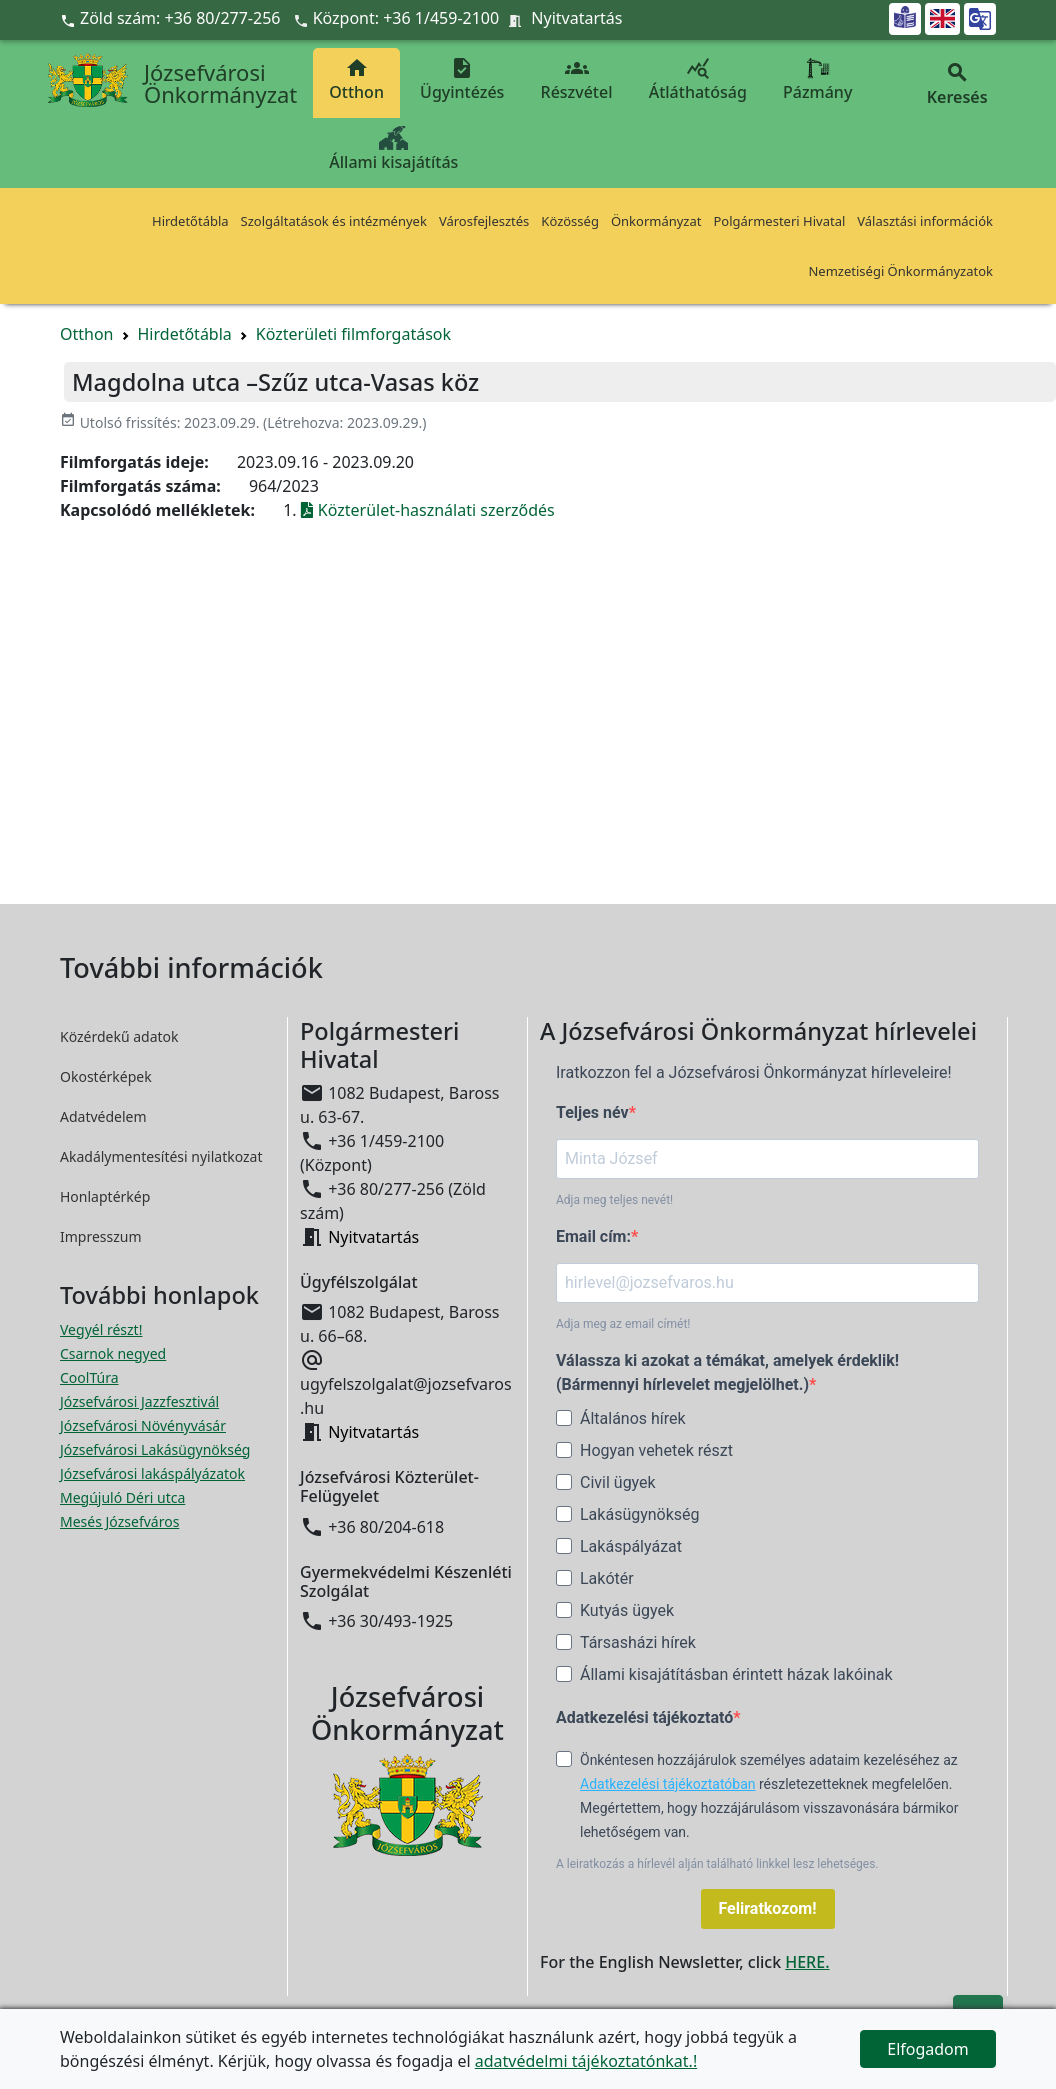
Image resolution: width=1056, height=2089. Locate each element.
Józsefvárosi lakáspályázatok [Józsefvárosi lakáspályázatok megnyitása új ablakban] (152, 1473)
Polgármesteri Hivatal (779, 221)
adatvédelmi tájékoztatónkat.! (586, 2061)
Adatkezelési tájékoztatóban (668, 1784)
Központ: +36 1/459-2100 (406, 18)
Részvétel (577, 79)
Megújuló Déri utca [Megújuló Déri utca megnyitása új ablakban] (122, 1497)
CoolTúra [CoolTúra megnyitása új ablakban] (89, 1377)
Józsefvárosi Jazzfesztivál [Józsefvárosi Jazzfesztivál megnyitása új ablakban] (139, 1401)
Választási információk (925, 221)
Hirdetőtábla (190, 221)
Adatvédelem (103, 1116)
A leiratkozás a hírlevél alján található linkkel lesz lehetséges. (717, 1864)
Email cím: (593, 1236)
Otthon (356, 79)
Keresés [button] (957, 84)
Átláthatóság (698, 79)
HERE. (807, 1962)
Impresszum (101, 1236)
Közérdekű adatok (119, 1036)
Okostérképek (106, 1076)
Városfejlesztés (484, 221)
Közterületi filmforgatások (353, 334)
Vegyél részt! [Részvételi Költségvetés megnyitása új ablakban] (101, 1329)
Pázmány (817, 79)
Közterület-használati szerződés (428, 510)
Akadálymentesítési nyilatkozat (161, 1156)
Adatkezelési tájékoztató (644, 1717)
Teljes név (592, 1112)
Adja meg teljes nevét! (614, 1200)
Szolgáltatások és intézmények (334, 221)
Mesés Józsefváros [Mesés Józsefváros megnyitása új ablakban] (119, 1521)
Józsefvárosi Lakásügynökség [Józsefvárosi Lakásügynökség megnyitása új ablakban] (155, 1449)
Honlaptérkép (105, 1196)
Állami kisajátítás (393, 149)
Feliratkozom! (768, 1908)
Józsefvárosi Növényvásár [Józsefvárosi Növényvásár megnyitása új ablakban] (143, 1425)
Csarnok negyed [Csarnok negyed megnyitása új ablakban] (113, 1353)
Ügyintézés (462, 79)
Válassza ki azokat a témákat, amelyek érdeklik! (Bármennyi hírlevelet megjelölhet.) (727, 1372)
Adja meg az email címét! (623, 1324)
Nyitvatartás (576, 18)
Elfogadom (928, 2049)
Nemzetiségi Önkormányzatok (900, 271)
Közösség (570, 221)
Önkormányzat (656, 221)
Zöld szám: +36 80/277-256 (172, 18)
